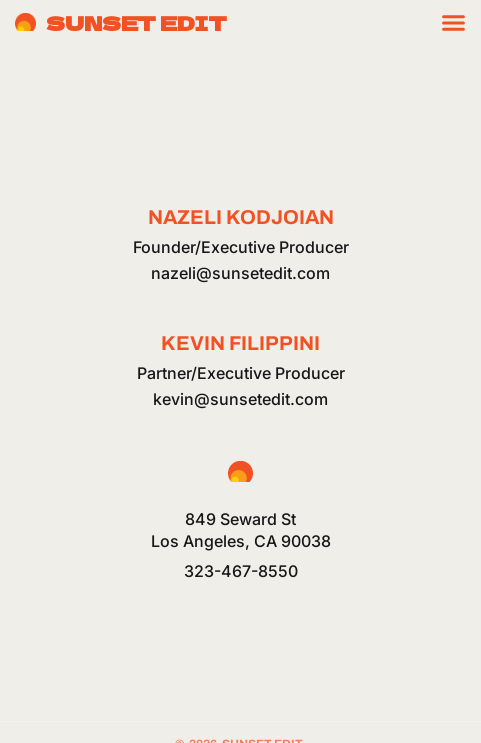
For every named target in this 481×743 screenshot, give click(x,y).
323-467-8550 (241, 571)
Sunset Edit (136, 22)
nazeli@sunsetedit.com (240, 273)
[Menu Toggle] (453, 22)
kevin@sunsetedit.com (240, 399)
